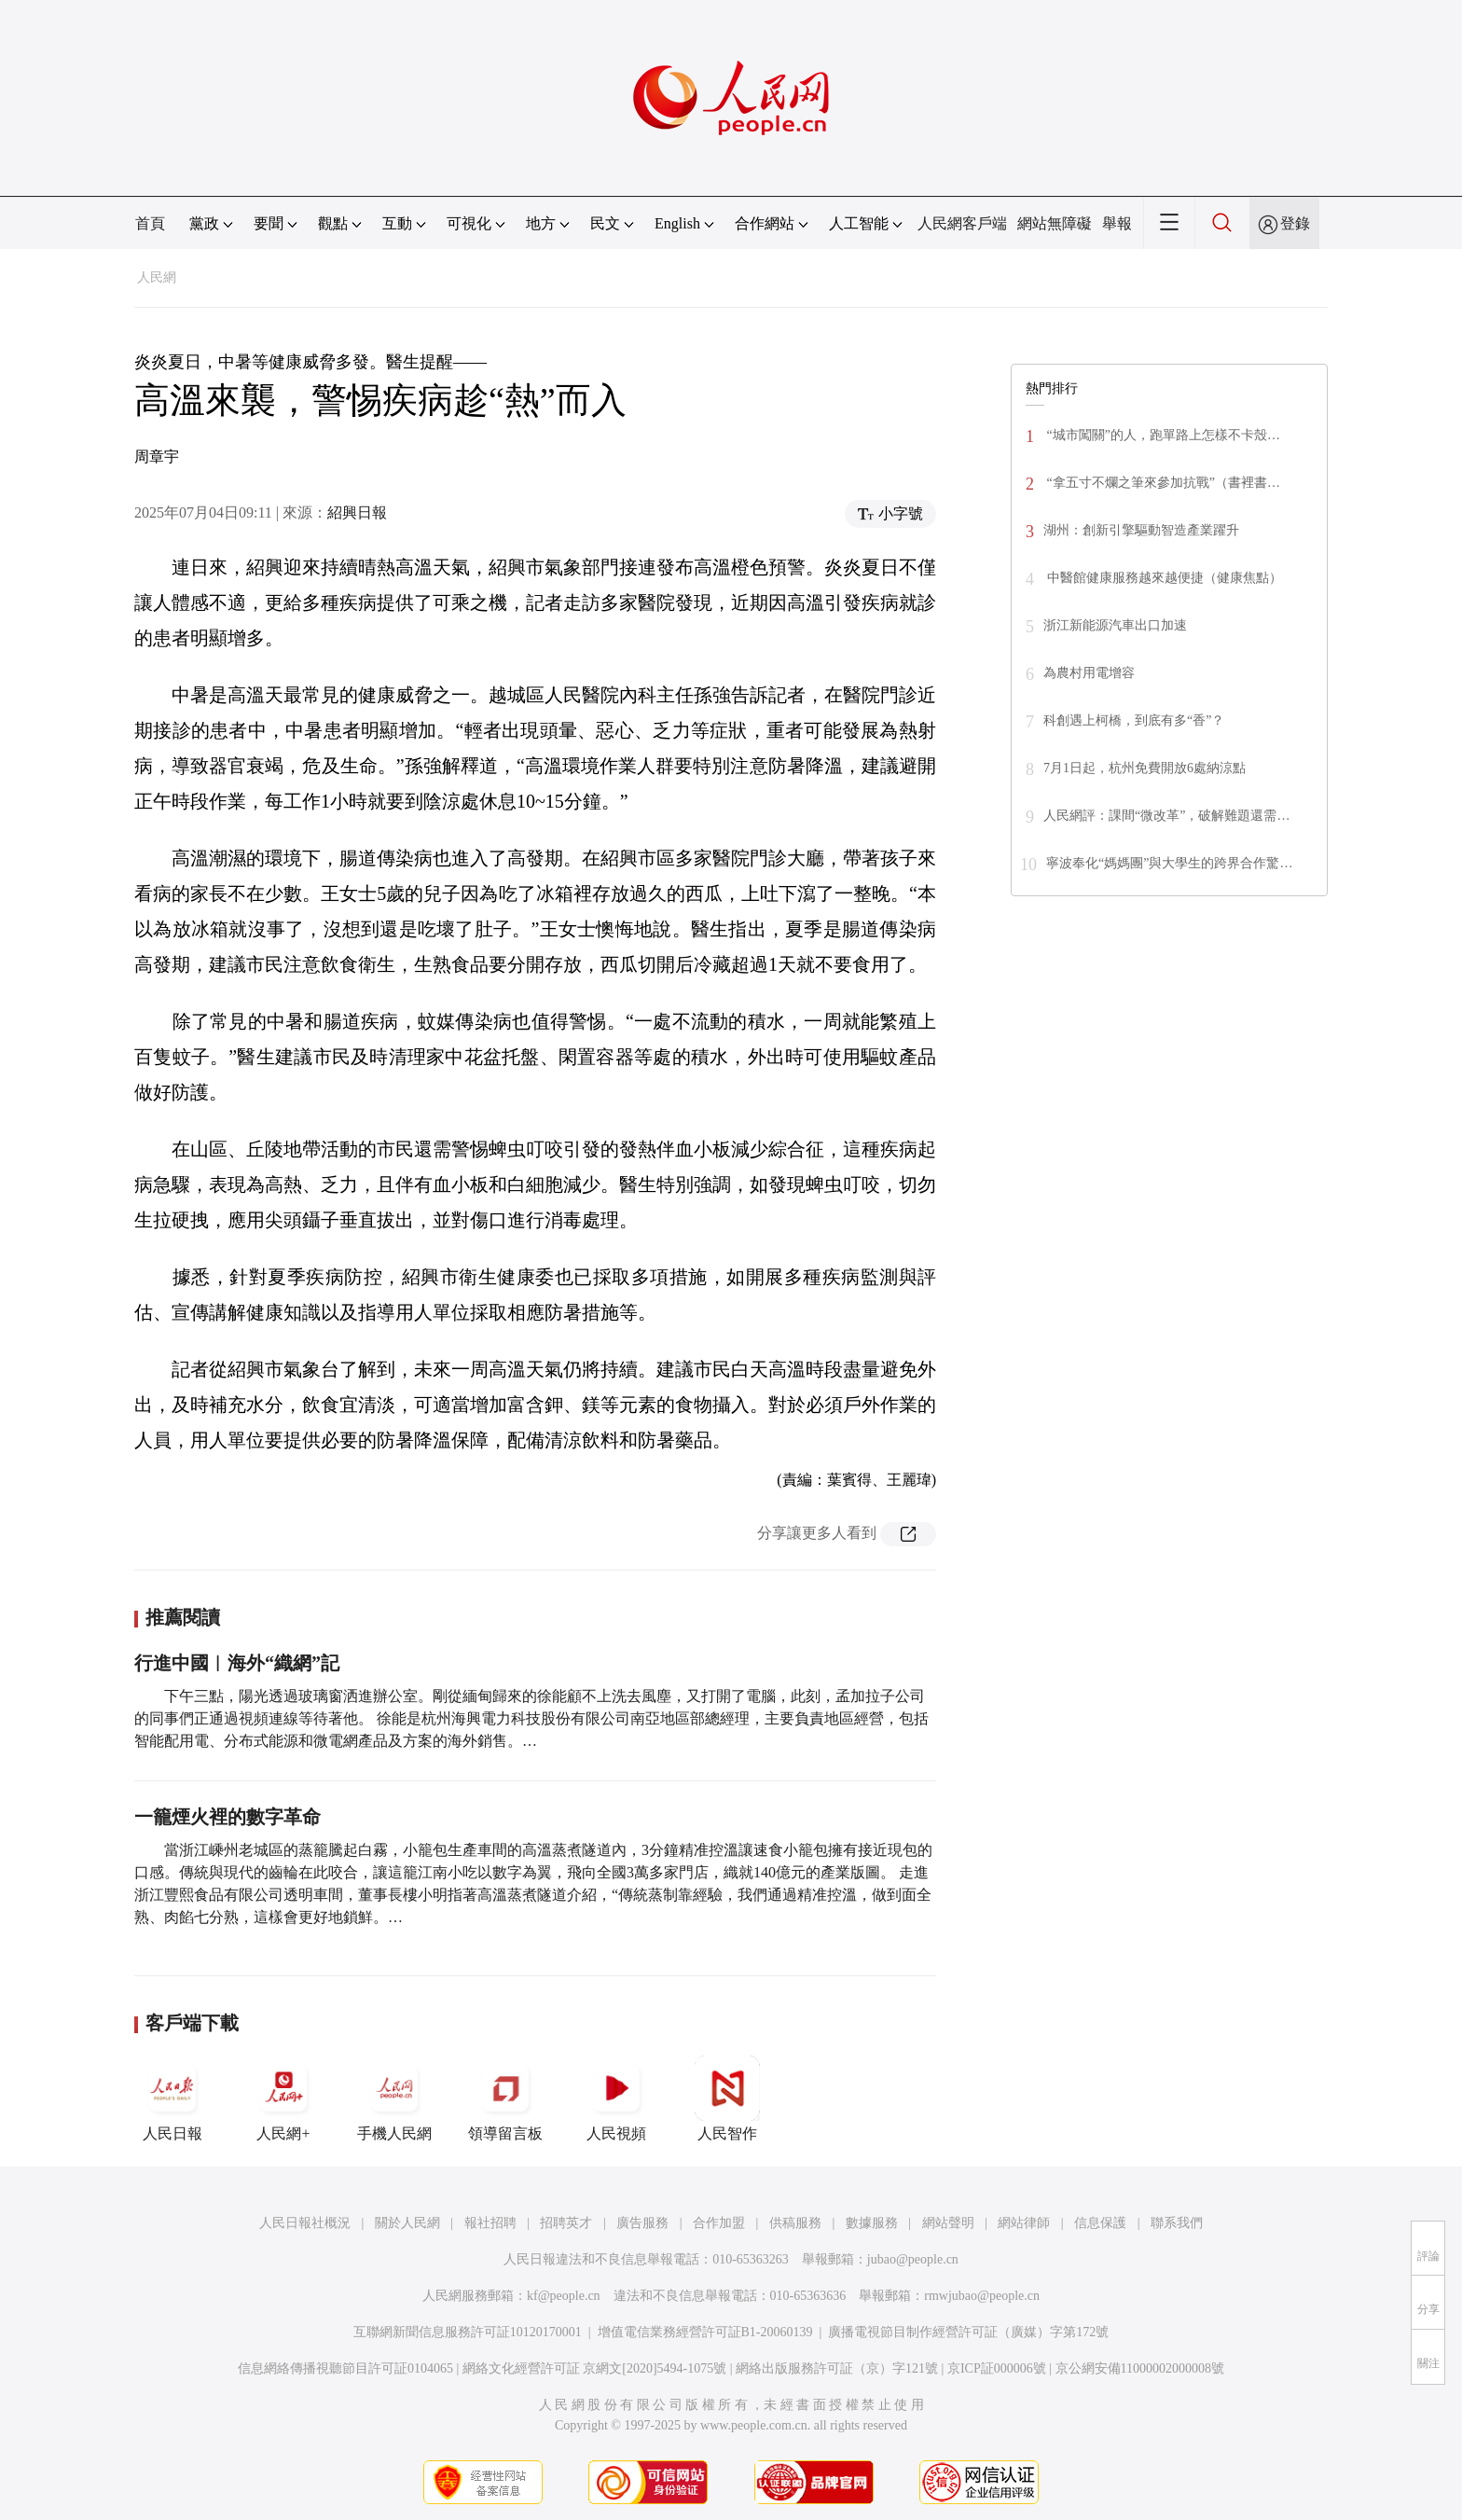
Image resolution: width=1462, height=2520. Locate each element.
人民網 (156, 277)
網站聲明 (948, 2223)
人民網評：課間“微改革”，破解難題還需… (1166, 816)
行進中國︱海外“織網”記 (236, 1663)
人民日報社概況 (305, 2223)
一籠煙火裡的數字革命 (227, 1817)
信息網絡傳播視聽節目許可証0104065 (345, 2368)
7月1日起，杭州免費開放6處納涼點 (1144, 768)
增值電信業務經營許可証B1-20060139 (705, 2332)
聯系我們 (1177, 2223)
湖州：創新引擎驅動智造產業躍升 (1141, 530)
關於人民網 (407, 2223)
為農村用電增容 (1089, 673)
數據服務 (872, 2223)
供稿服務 (795, 2223)
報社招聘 (490, 2223)
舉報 (1117, 223)
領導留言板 (505, 2098)
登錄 (1295, 223)
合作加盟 (719, 2223)
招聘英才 (566, 2223)
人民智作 (727, 2098)
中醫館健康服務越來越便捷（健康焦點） (1162, 578)
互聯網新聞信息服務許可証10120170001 (467, 2332)
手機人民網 (394, 2098)
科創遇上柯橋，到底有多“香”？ (1133, 720)
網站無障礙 (1054, 223)
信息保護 (1100, 2223)
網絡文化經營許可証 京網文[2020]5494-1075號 (594, 2368)
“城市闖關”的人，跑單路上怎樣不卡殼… (1161, 435)
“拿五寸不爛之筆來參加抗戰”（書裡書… (1161, 483)
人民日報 (172, 2098)
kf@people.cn (563, 2296)
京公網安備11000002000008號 (1139, 2368)
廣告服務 (642, 2223)
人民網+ (283, 2098)
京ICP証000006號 (996, 2368)
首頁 (150, 223)
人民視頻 (616, 2098)
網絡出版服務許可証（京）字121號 (837, 2368)
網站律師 (1024, 2223)
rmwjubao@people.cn (982, 2296)
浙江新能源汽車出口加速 (1115, 625)
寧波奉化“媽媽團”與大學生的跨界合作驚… (1169, 863)
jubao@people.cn (913, 2259)
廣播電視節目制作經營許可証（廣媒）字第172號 (968, 2332)
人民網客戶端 (962, 223)
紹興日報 (357, 512)
